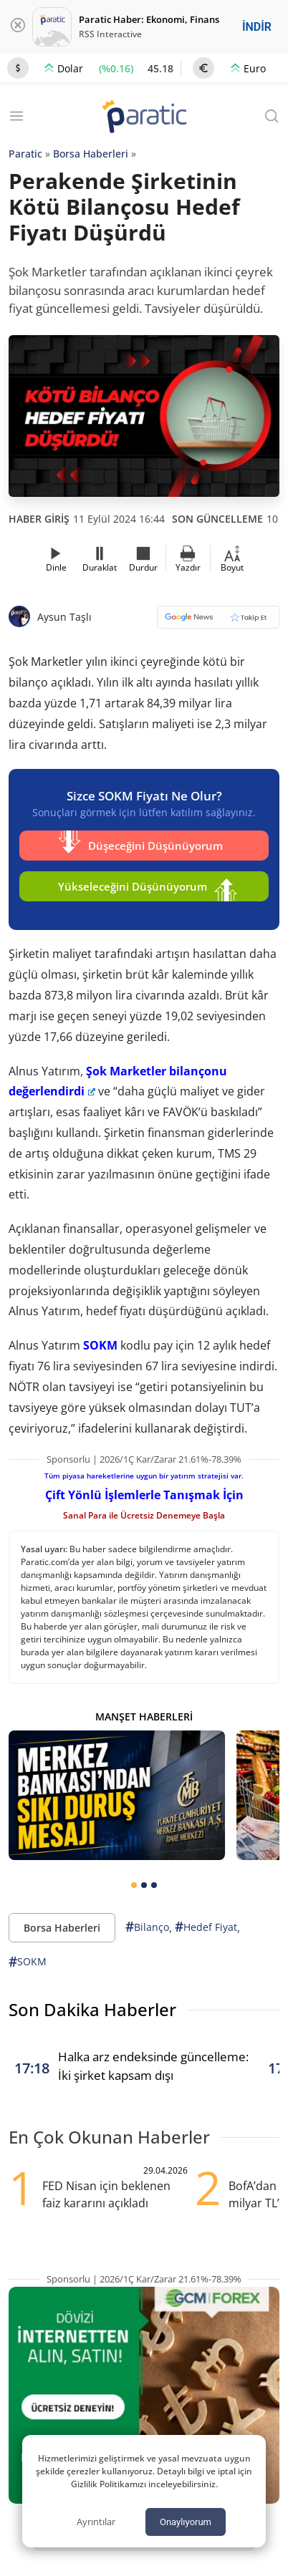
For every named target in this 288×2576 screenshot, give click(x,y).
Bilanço (147, 1927)
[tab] (134, 1885)
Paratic (25, 153)
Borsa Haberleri (90, 153)
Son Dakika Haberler (92, 2009)
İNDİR (257, 27)
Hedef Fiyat (206, 1927)
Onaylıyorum (185, 2522)
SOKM (100, 1345)
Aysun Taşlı (64, 617)
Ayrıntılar (96, 2521)
